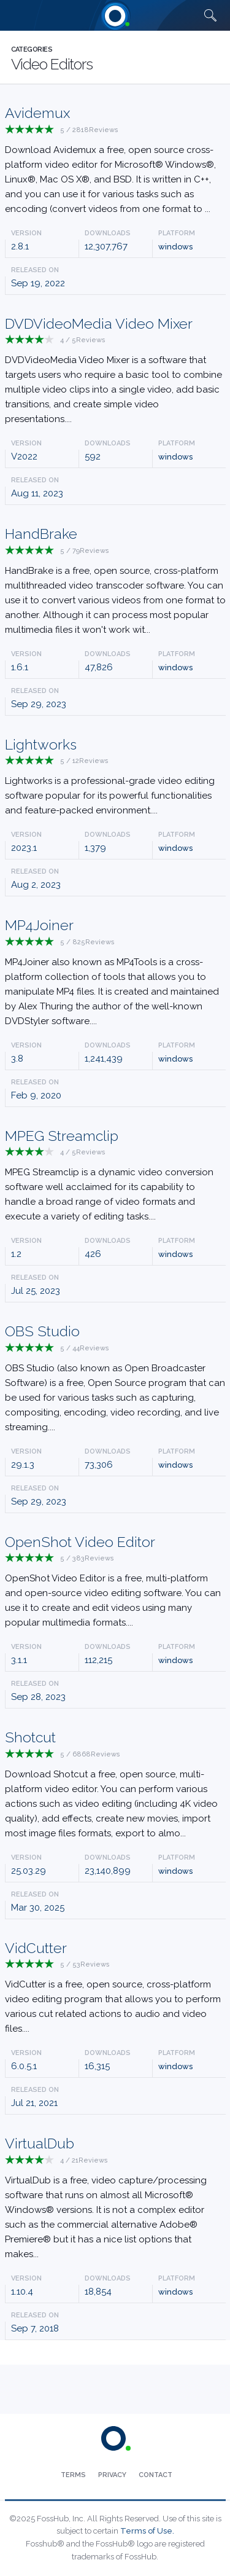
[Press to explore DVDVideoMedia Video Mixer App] (115, 372)
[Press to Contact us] (155, 2475)
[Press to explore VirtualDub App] (115, 2199)
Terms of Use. (147, 2530)
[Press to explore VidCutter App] (115, 1990)
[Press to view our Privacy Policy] (112, 2475)
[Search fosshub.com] (210, 15)
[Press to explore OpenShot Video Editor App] (115, 1583)
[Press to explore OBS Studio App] (115, 1380)
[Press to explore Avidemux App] (115, 162)
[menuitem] (73, 2475)
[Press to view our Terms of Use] (73, 2475)
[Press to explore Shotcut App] (115, 1786)
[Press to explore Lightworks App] (115, 778)
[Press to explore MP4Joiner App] (115, 974)
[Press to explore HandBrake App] (115, 582)
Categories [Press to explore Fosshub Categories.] (32, 49)
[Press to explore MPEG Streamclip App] (115, 1177)
